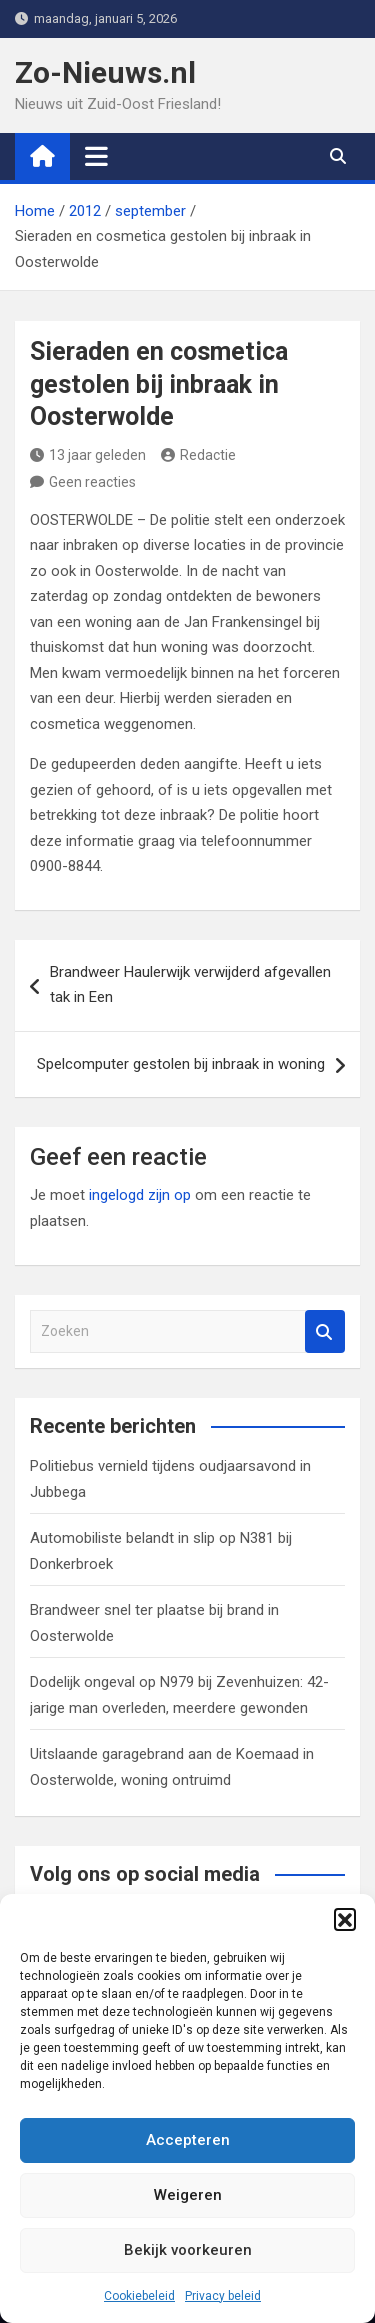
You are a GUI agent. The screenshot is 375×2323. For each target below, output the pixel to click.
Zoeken (325, 1331)
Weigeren (188, 2195)
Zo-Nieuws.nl (105, 72)
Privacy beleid (223, 2296)
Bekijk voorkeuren (188, 2250)
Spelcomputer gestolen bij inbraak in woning (181, 1064)
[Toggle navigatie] (96, 156)
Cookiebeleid (139, 2296)
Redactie (198, 455)
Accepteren (188, 2140)
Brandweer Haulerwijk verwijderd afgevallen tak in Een (190, 985)
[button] (345, 1919)
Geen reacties (92, 482)
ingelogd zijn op (140, 1195)
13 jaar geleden (88, 455)
